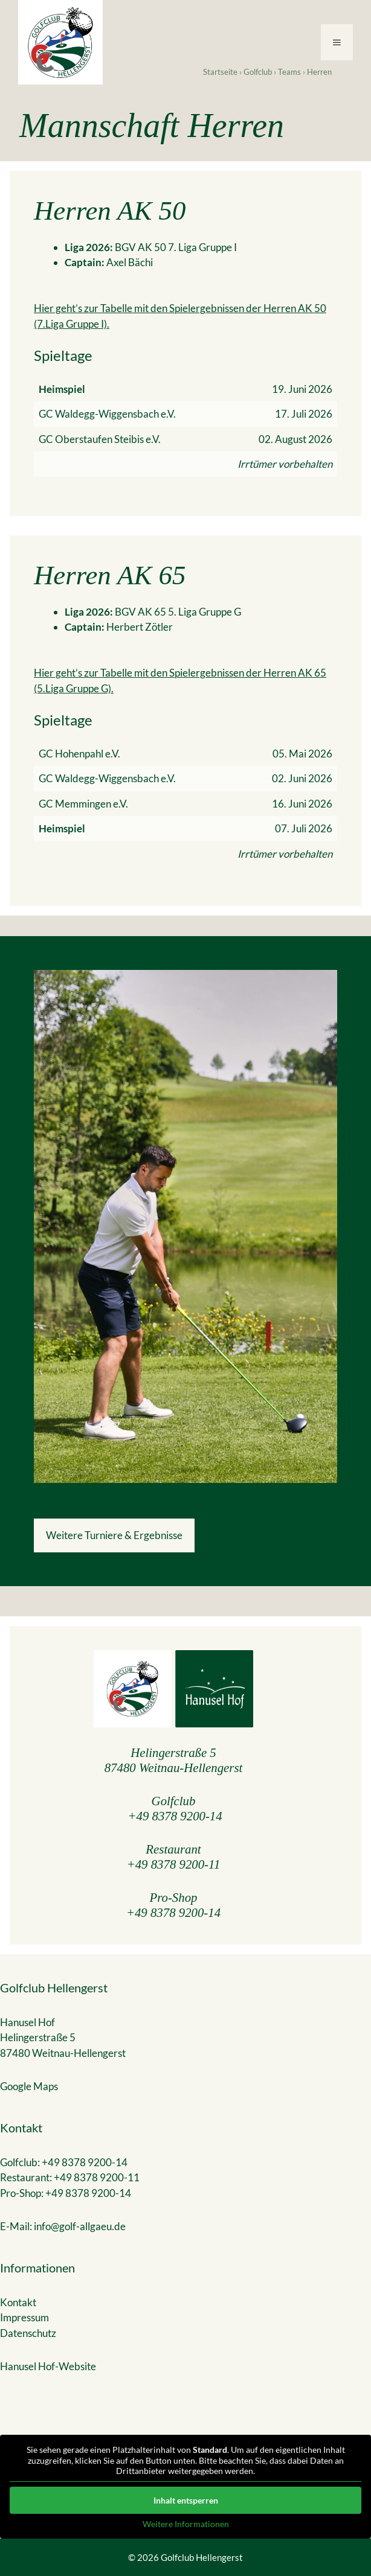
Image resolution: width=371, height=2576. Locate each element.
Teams (289, 72)
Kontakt (18, 2302)
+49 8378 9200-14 (175, 1816)
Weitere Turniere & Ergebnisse (114, 1535)
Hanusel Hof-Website (48, 2366)
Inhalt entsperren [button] (185, 2500)
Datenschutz (28, 2333)
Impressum (24, 2317)
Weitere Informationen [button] (186, 2523)
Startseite (220, 72)
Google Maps (29, 2086)
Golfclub (258, 72)
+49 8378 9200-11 (174, 1864)
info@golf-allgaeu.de (80, 2226)
